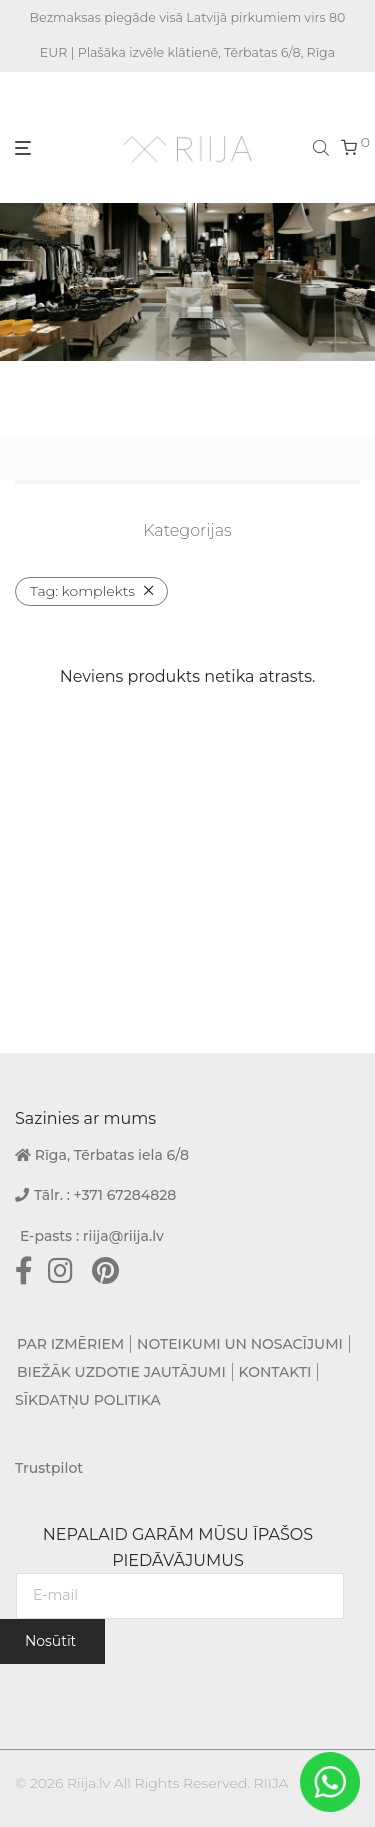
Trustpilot (49, 1468)
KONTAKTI (275, 1372)
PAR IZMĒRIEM (70, 1344)
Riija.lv (88, 1783)
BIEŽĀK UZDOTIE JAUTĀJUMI (121, 1372)
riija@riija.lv (123, 1236)
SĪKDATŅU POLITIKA (88, 1400)
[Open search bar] (323, 147)
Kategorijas (187, 530)
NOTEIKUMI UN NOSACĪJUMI (240, 1344)
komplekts (82, 591)
